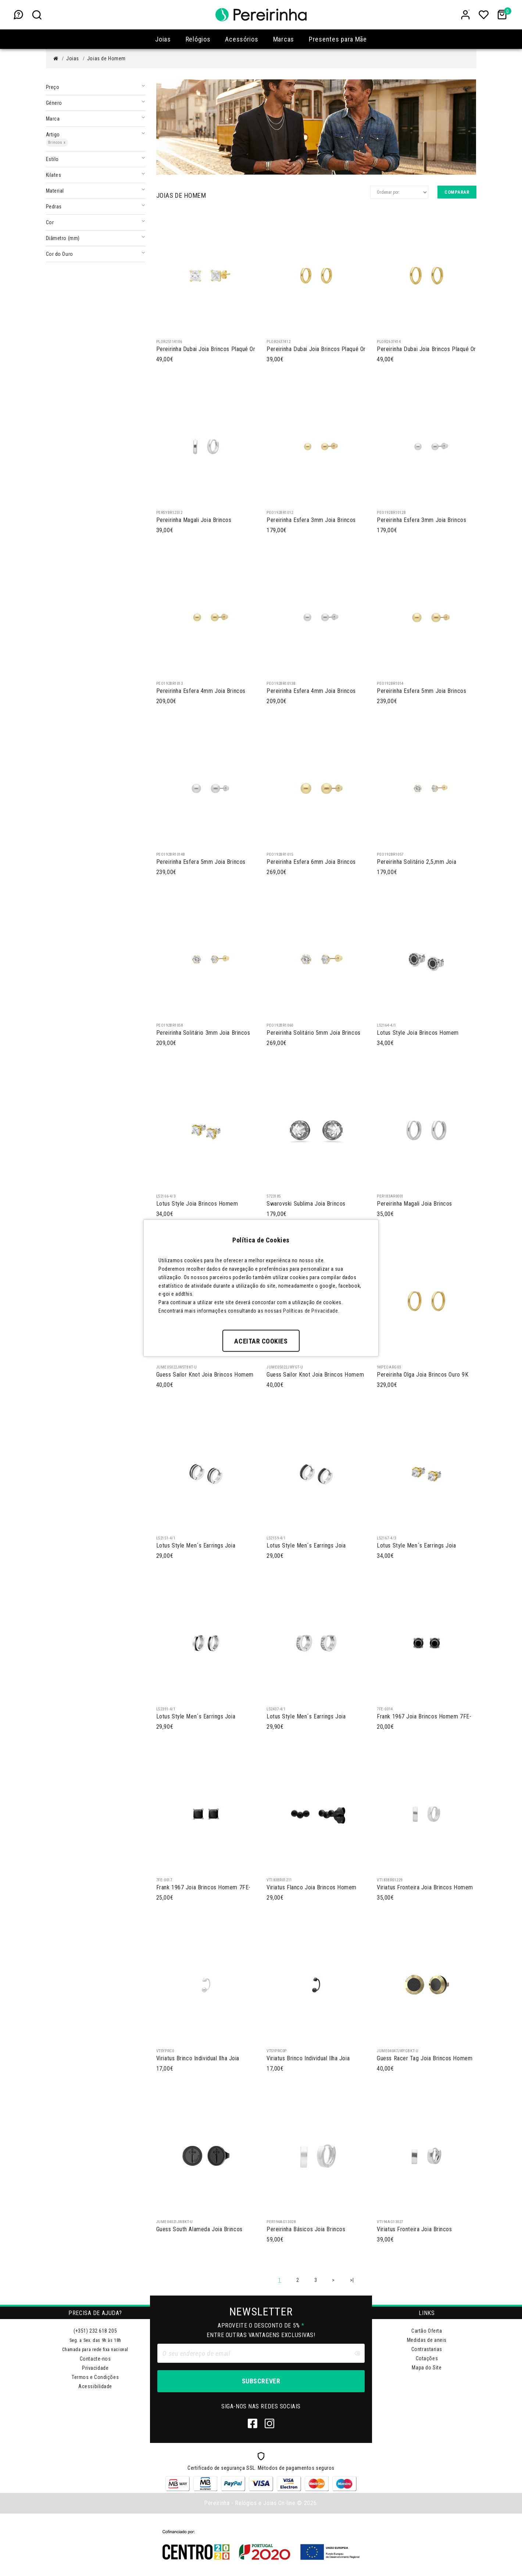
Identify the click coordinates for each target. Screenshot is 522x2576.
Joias (72, 58)
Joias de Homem (106, 58)
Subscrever (261, 2381)
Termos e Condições (95, 2377)
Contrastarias (426, 2349)
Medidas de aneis (427, 2340)
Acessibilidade (95, 2386)
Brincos (57, 142)
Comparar (456, 192)
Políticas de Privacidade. (311, 1310)
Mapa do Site (426, 2368)
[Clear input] (357, 2353)
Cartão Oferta (426, 2331)
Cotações (427, 2358)
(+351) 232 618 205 (95, 2331)
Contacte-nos (95, 2359)
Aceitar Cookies (260, 1341)
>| (352, 2280)
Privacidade (95, 2368)
